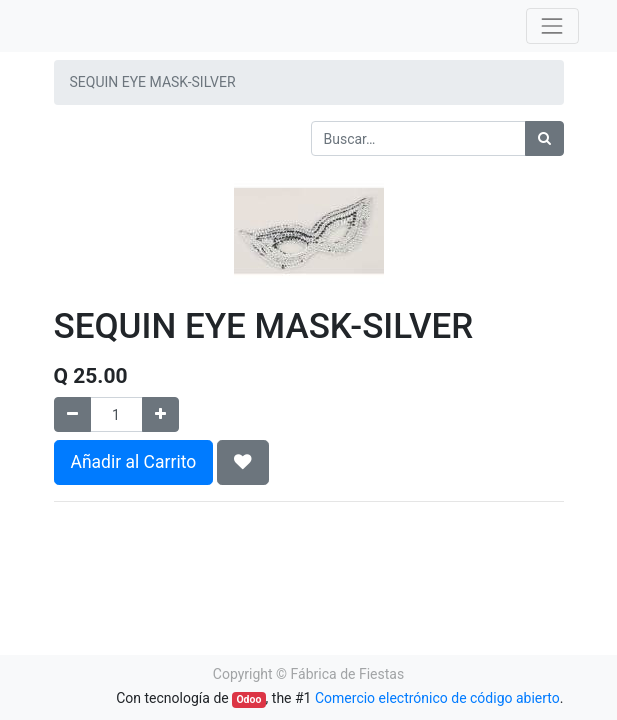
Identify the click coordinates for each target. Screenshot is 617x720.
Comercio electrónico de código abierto (437, 698)
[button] (243, 462)
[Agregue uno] (160, 414)
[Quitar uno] (72, 414)
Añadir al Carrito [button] (134, 462)
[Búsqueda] (544, 138)
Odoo (248, 699)
